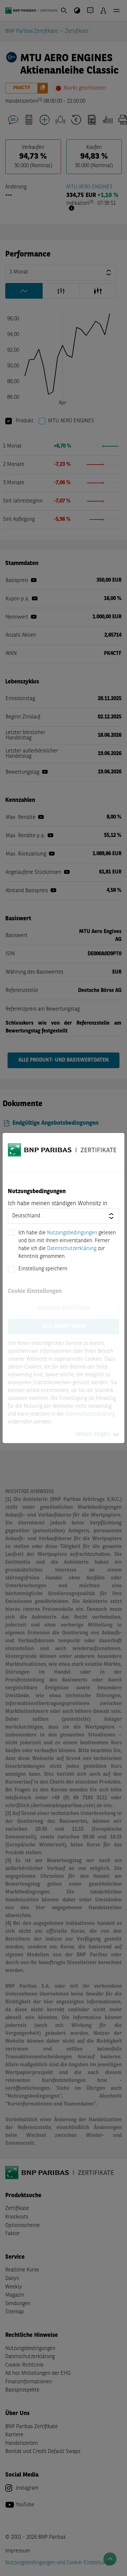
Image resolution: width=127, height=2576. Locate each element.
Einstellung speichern (42, 1269)
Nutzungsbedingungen (72, 1233)
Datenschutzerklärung (71, 1248)
